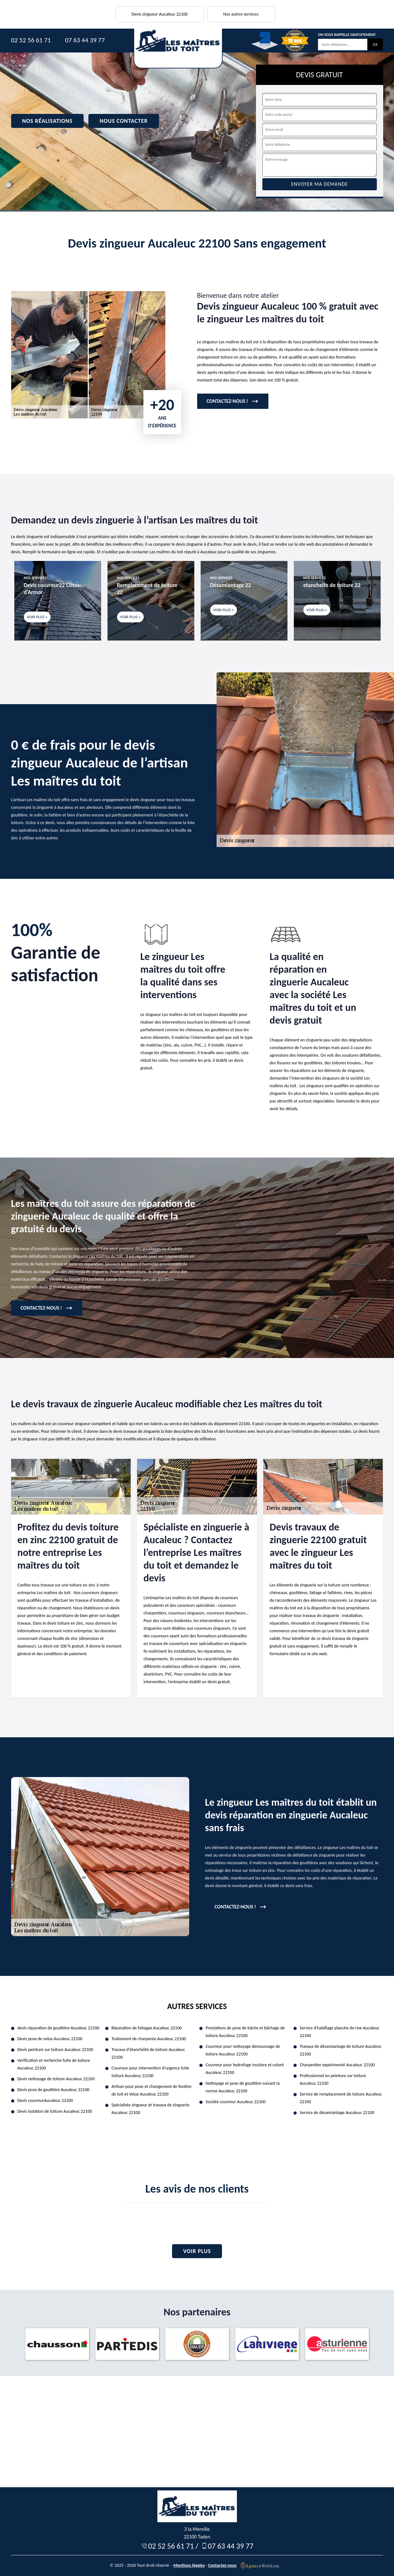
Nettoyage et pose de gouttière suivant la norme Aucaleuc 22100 (243, 2087)
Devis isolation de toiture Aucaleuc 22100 (54, 2111)
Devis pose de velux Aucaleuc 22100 (50, 2038)
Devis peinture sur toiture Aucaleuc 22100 (55, 2049)
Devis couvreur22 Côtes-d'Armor (52, 589)
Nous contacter (124, 120)
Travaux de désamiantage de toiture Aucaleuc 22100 (341, 2050)
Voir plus (197, 2251)
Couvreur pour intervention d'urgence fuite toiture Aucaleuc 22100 (150, 2071)
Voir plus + (37, 616)
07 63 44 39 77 (85, 40)
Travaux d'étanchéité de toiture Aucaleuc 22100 (148, 2053)
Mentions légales (189, 2565)
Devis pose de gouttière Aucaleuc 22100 (53, 2089)
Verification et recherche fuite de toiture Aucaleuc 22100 (53, 2064)
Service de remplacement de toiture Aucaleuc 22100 (341, 2097)
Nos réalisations (47, 120)
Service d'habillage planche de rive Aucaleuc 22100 (339, 2031)
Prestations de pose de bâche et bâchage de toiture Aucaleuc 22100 (245, 2031)
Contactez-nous (222, 2565)
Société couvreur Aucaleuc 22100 (236, 2101)
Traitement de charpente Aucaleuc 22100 (149, 2038)
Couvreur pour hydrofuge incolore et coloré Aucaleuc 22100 (245, 2068)
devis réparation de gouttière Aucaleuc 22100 (58, 2028)
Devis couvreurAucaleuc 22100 (45, 2100)
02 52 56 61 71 (31, 40)
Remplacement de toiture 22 (147, 589)
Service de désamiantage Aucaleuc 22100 (337, 2112)
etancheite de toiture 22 (332, 585)
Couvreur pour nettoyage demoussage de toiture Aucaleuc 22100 (243, 2050)
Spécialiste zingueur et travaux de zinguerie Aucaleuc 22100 (151, 2108)
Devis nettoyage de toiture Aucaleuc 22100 (56, 2079)
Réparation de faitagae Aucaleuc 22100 (147, 2028)
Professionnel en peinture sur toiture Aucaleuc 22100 (333, 2079)
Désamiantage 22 (230, 585)
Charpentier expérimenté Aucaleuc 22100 (337, 2065)
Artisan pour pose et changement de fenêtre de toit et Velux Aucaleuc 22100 (152, 2090)
